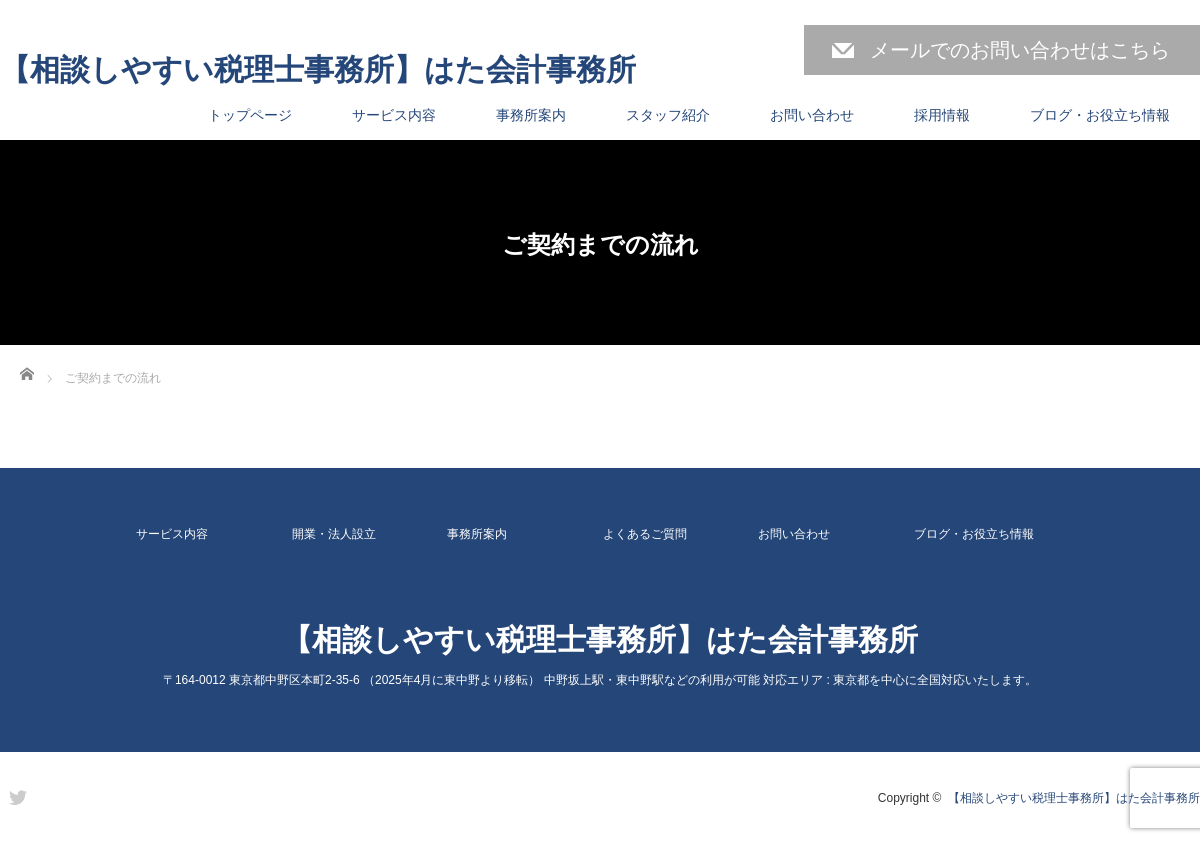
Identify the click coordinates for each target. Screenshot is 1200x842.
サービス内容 (394, 115)
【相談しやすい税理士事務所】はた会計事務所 (318, 70)
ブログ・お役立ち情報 (1100, 115)
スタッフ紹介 (668, 115)
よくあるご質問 (645, 534)
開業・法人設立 (334, 534)
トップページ (250, 115)
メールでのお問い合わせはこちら (1020, 50)
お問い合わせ (812, 115)
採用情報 (942, 115)
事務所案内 (531, 115)
